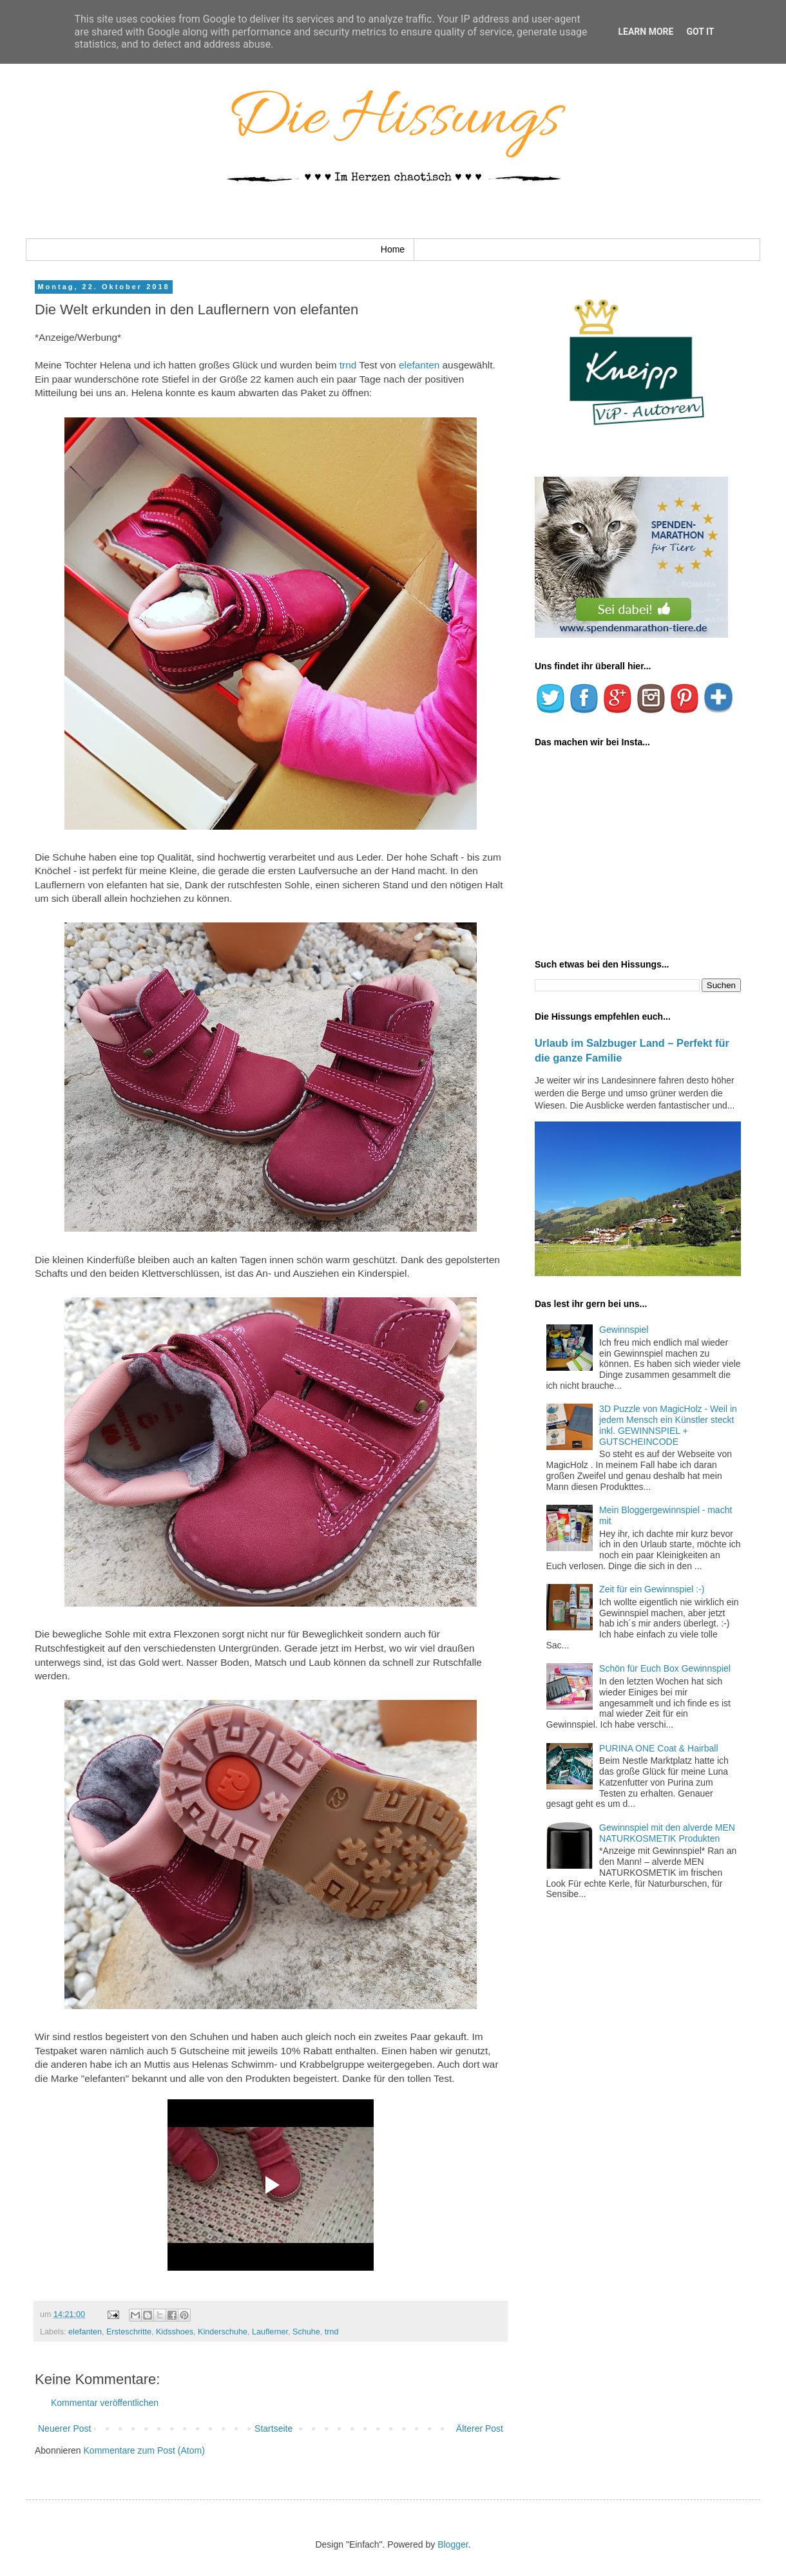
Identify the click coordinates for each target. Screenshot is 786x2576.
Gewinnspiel (623, 1329)
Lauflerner (270, 2331)
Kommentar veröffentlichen (104, 2403)
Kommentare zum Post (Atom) (144, 2450)
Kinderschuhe (222, 2331)
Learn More (645, 31)
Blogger (452, 2544)
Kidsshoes (174, 2331)
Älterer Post (479, 2428)
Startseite (273, 2428)
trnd (348, 364)
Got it (700, 31)
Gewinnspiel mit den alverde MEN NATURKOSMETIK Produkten (667, 1833)
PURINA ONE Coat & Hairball (658, 1748)
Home (393, 249)
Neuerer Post (64, 2428)
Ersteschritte (128, 2331)
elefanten (421, 364)
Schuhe (306, 2331)
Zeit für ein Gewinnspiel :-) (651, 1589)
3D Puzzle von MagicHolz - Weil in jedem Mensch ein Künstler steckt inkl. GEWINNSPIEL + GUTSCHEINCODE (668, 1425)
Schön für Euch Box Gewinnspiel (665, 1668)
